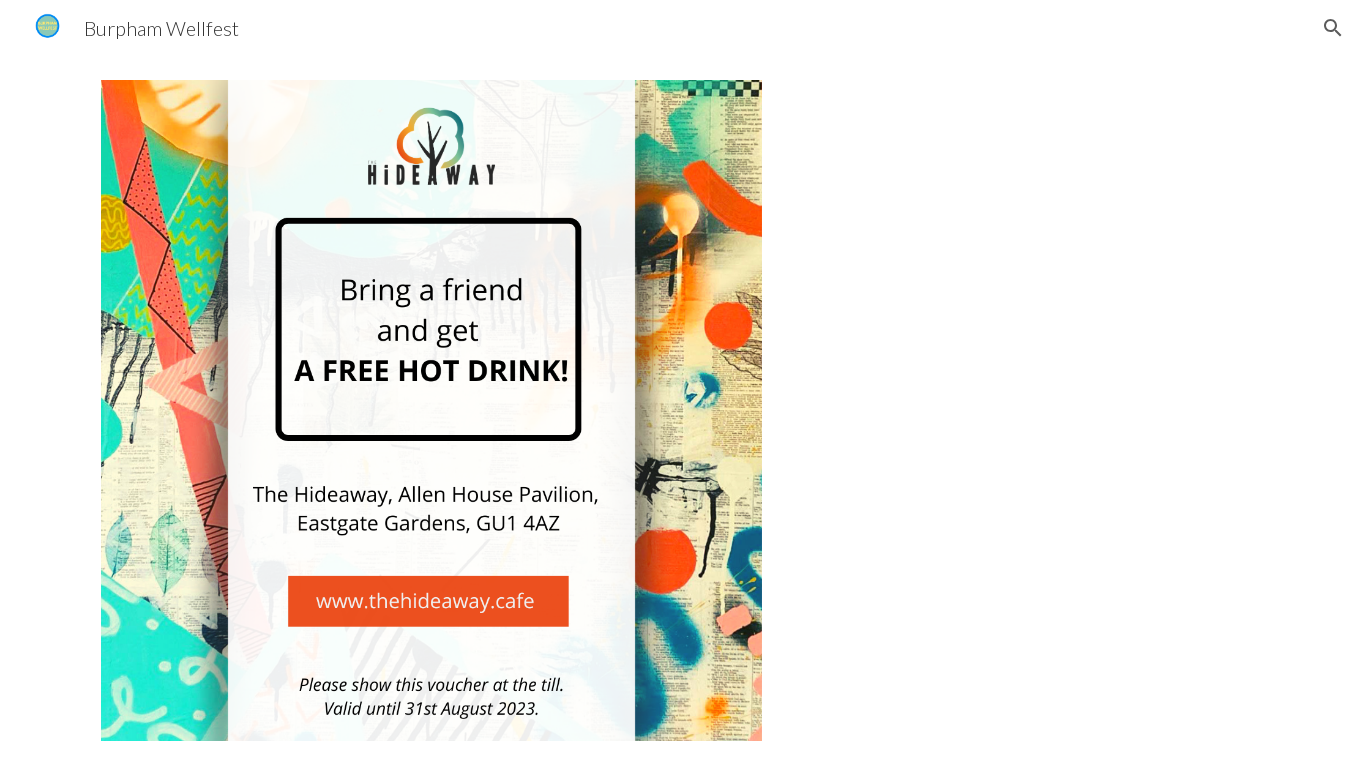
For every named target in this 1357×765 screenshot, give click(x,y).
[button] (1333, 28)
